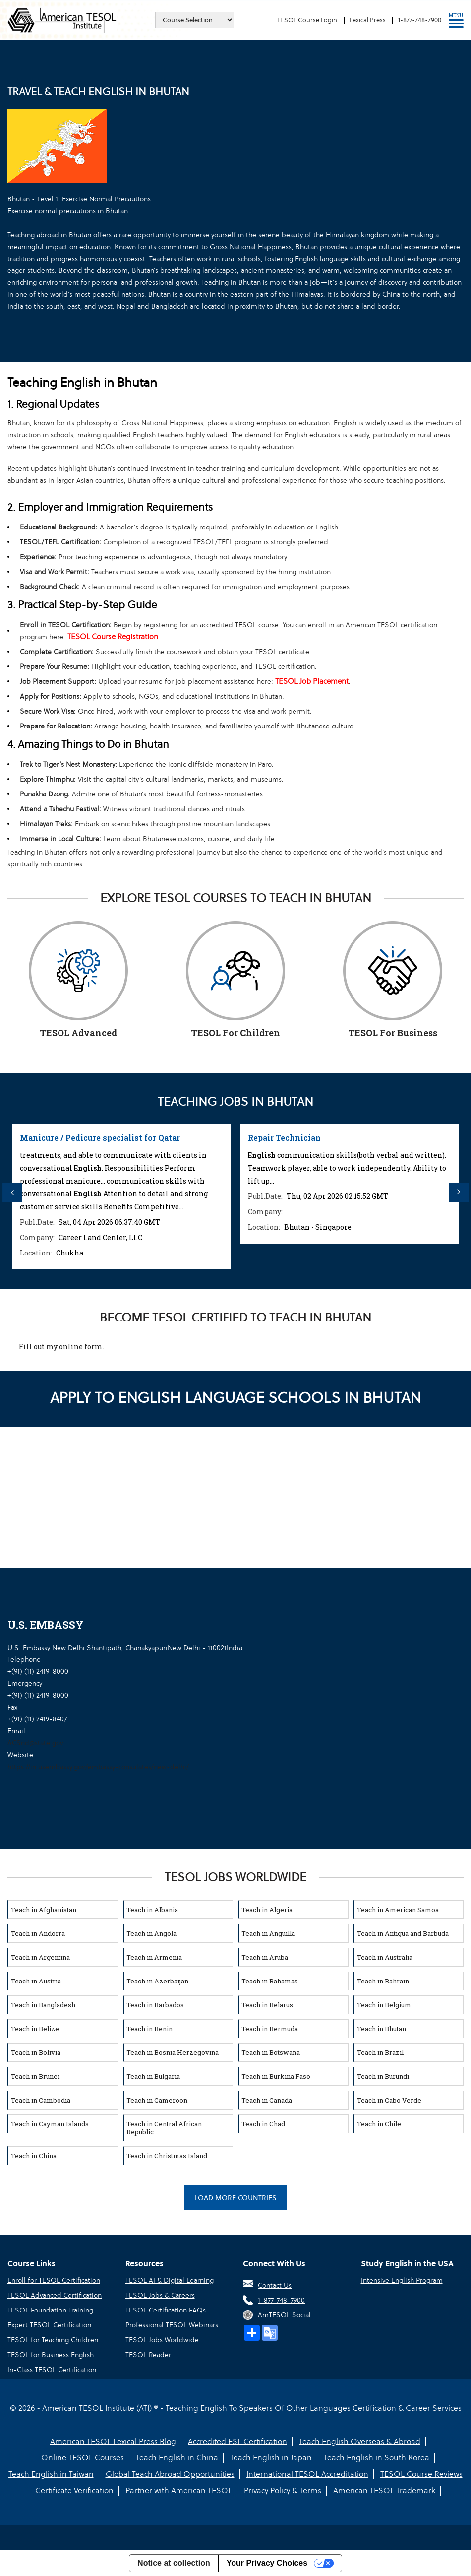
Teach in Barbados (155, 2004)
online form (81, 1346)
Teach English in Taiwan (51, 2474)
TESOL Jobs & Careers (160, 2295)
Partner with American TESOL (178, 2490)
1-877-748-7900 (419, 20)
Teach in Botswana (270, 2052)
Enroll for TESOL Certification (53, 2280)
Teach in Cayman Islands (50, 2123)
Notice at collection (173, 2563)
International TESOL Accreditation (307, 2474)
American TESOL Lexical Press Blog (113, 2441)
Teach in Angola (151, 1933)
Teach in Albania (152, 1909)
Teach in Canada (266, 2100)
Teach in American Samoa (398, 1909)
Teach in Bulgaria (153, 2076)
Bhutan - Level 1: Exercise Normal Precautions (79, 199)
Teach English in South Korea (376, 2457)
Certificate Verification (74, 2490)
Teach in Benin (149, 2028)
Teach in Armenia (154, 1957)
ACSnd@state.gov (35, 1743)
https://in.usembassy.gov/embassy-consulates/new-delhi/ (98, 1767)
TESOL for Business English (50, 2355)
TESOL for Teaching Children (52, 2340)
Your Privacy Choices (267, 2563)
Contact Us (275, 2285)
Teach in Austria (36, 1981)
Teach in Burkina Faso (275, 2076)
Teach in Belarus (267, 2004)
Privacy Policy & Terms (282, 2490)
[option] (121, 1196)
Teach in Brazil (380, 2052)
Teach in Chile (379, 2123)
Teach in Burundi (383, 2076)
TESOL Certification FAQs (165, 2310)
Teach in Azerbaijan (157, 1981)
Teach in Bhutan (381, 2028)
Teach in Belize (35, 2028)
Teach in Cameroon (156, 2100)
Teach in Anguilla (268, 1933)
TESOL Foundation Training (50, 2310)
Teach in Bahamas (269, 1981)
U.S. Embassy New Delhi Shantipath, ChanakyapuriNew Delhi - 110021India (124, 1647)
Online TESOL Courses (82, 2457)
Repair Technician (284, 1137)
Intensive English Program (402, 2280)
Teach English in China (177, 2457)
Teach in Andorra (38, 1933)
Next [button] (459, 1192)
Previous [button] (12, 1192)
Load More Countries (235, 2198)
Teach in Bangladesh (43, 2004)
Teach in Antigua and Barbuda (403, 1933)
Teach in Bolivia (35, 2052)
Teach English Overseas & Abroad (359, 2441)
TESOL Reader (148, 2355)
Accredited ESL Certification (237, 2441)
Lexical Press (368, 20)
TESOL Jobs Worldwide (162, 2340)
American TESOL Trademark (384, 2490)
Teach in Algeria (267, 1909)
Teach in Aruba (264, 1957)
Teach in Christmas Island (166, 2155)
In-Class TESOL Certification (51, 2370)
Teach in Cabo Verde (389, 2100)
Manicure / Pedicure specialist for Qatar (100, 1137)
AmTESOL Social (284, 2315)
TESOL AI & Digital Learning (169, 2280)
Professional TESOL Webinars (171, 2325)
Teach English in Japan (271, 2457)
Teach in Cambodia (40, 2100)
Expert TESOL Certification (49, 2325)
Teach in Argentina (40, 1957)
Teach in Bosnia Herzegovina (172, 2052)
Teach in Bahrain (383, 1981)
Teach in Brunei (35, 2076)
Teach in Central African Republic (164, 2127)
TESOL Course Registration (112, 636)
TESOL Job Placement (312, 681)
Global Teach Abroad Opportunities (170, 2474)
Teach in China (34, 2155)
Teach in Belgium (384, 2004)
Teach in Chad (263, 2123)
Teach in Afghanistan (43, 1909)
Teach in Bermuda (269, 2028)
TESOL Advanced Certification (54, 2295)
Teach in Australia (384, 1957)
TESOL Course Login (307, 20)
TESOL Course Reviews (421, 2474)
